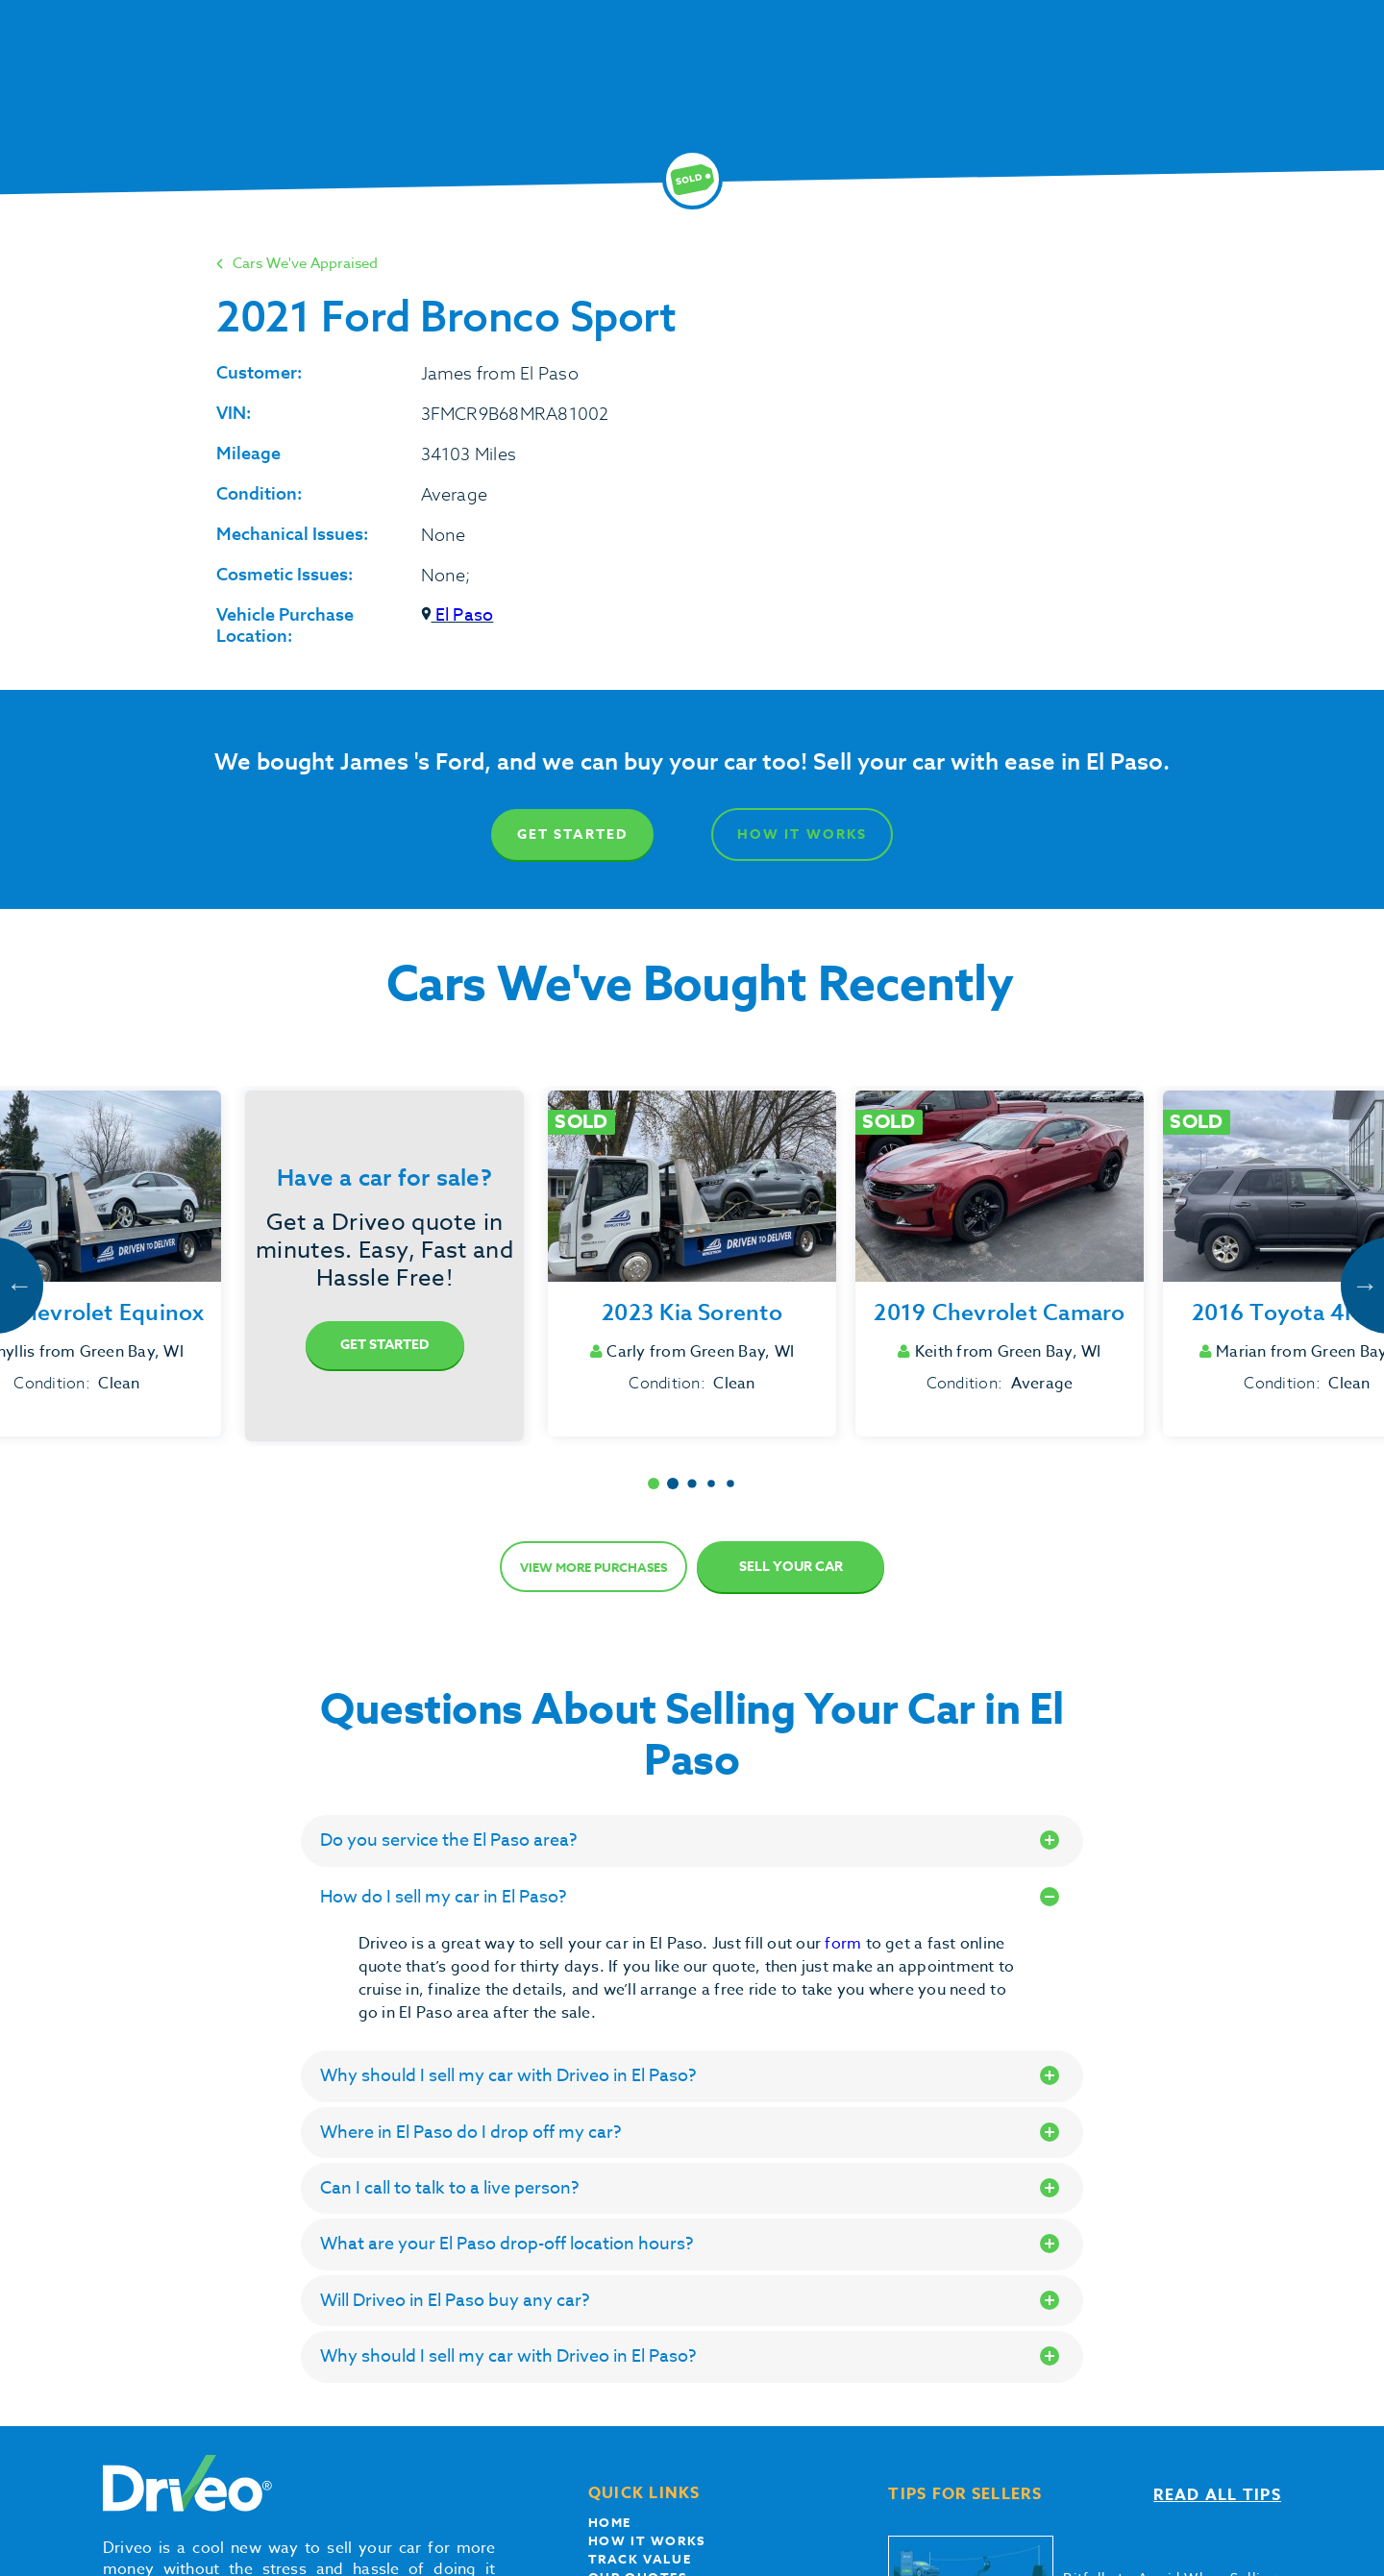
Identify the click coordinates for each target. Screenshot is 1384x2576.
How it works (646, 2540)
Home (609, 2522)
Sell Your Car (791, 1567)
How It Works (802, 834)
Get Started (572, 834)
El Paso (457, 615)
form (845, 1943)
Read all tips (1217, 2495)
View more (593, 1567)
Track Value (640, 2558)
